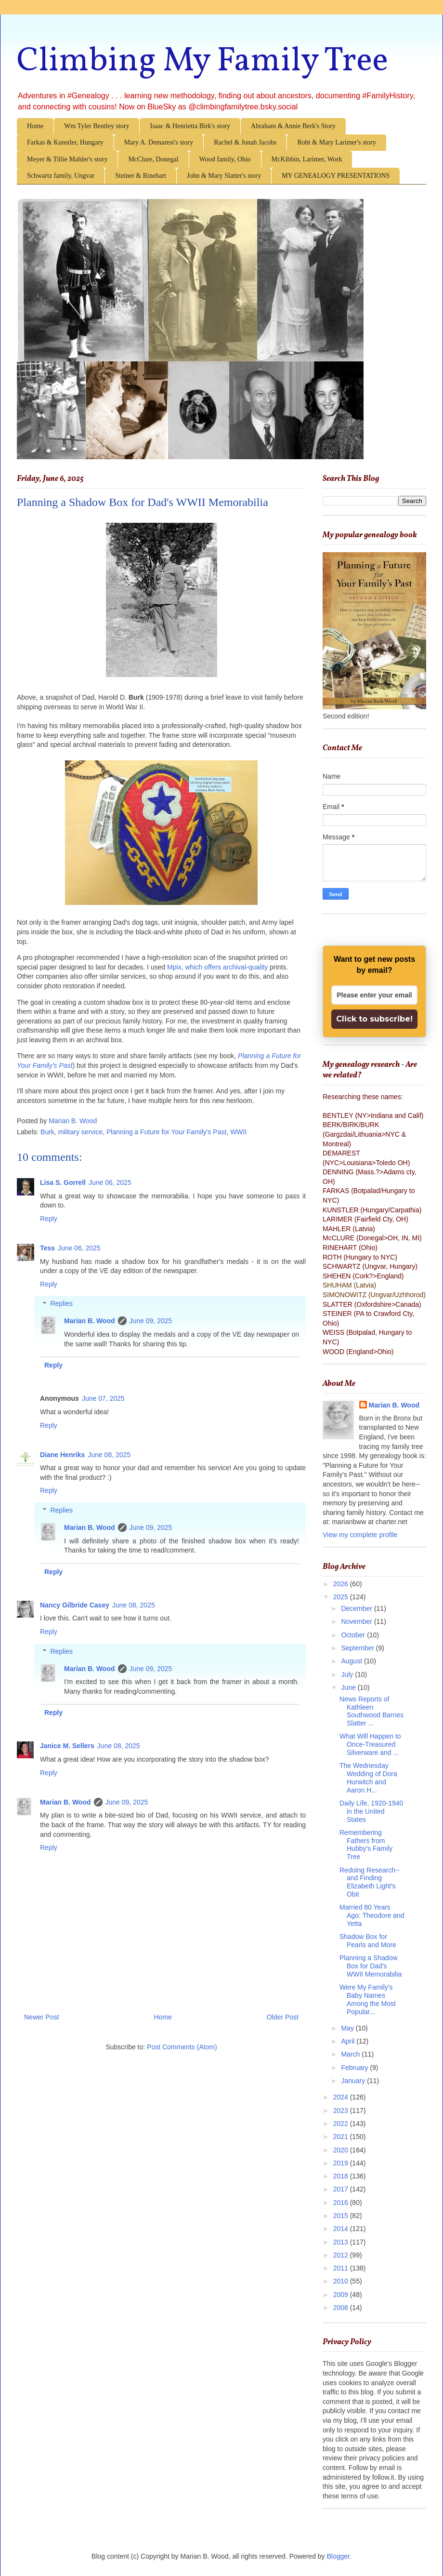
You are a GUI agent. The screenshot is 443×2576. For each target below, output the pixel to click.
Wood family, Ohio (225, 159)
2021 (341, 2136)
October (354, 1635)
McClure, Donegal (153, 159)
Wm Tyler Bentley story (96, 126)
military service (80, 1132)
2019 (341, 2163)
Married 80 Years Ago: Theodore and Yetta (371, 1915)
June (349, 1687)
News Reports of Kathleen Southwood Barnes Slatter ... (371, 1711)
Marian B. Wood (89, 1321)
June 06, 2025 (110, 1182)
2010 (341, 2281)
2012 (341, 2255)
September (358, 1648)
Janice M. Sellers (67, 1746)
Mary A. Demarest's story (158, 142)
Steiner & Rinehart (140, 175)
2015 (341, 2215)
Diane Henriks (62, 1455)
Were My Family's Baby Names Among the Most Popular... (367, 1999)
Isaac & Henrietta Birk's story (190, 126)
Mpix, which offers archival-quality (217, 967)
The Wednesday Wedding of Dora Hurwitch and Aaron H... (368, 1777)
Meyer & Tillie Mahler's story (67, 159)
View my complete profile (360, 1535)
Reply (48, 1218)
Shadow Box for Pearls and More (367, 1941)
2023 (341, 2110)
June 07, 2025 (103, 1398)
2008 (341, 2307)
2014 (341, 2228)
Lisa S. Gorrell (63, 1182)
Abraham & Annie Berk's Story (293, 126)
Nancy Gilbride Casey (74, 1605)
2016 (341, 2202)
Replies (61, 1304)
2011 (341, 2268)
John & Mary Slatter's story (224, 175)
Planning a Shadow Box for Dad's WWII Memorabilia (370, 1966)
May (348, 2028)
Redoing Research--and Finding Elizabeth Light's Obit (369, 1882)
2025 (341, 1597)
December (357, 1608)
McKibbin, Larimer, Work (307, 159)
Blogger (338, 2556)
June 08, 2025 (109, 1455)
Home (35, 126)
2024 (341, 2097)
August (352, 1661)
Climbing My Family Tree (202, 61)
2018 (341, 2176)
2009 (341, 2294)
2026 (341, 1584)
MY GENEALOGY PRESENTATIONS (336, 175)
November (357, 1621)
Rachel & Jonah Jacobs (245, 142)
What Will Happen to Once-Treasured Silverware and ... (370, 1744)
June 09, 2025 (151, 1321)
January (354, 2081)
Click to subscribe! (374, 1018)
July (348, 1674)
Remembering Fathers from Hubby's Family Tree (365, 1844)
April (348, 2041)
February (355, 2067)
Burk (47, 1132)
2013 (341, 2242)
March (351, 2054)
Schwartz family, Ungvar (60, 175)
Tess (47, 1248)
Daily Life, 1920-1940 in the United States (371, 1811)
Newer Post (41, 2017)
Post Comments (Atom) (182, 2047)
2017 (341, 2189)
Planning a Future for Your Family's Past (166, 1132)
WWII (238, 1132)
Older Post (283, 2017)
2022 (341, 2123)
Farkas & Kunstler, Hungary (65, 142)
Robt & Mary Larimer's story (336, 142)
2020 (341, 2150)
